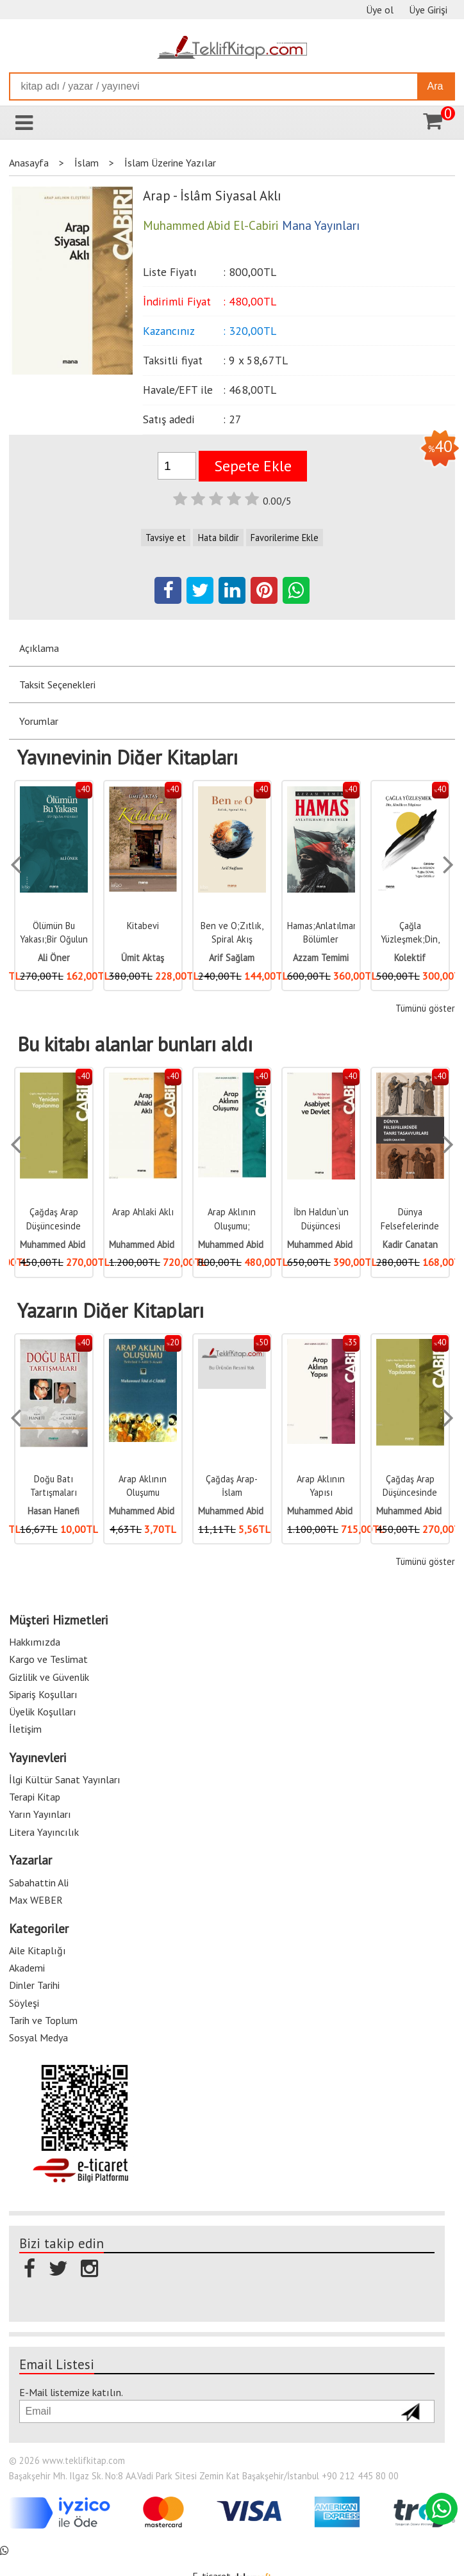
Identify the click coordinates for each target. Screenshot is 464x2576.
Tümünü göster (425, 1008)
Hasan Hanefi (53, 1511)
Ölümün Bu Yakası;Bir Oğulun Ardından (54, 939)
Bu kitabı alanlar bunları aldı (135, 1044)
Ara (435, 86)
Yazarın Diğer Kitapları (110, 1310)
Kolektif (410, 958)
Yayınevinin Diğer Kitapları (127, 757)
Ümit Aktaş (142, 958)
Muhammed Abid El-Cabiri (70, 1244)
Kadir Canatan (410, 1244)
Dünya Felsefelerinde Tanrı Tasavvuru (409, 1225)
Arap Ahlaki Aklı (143, 1212)
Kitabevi (143, 925)
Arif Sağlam (231, 958)
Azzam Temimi (321, 958)
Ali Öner (54, 958)
